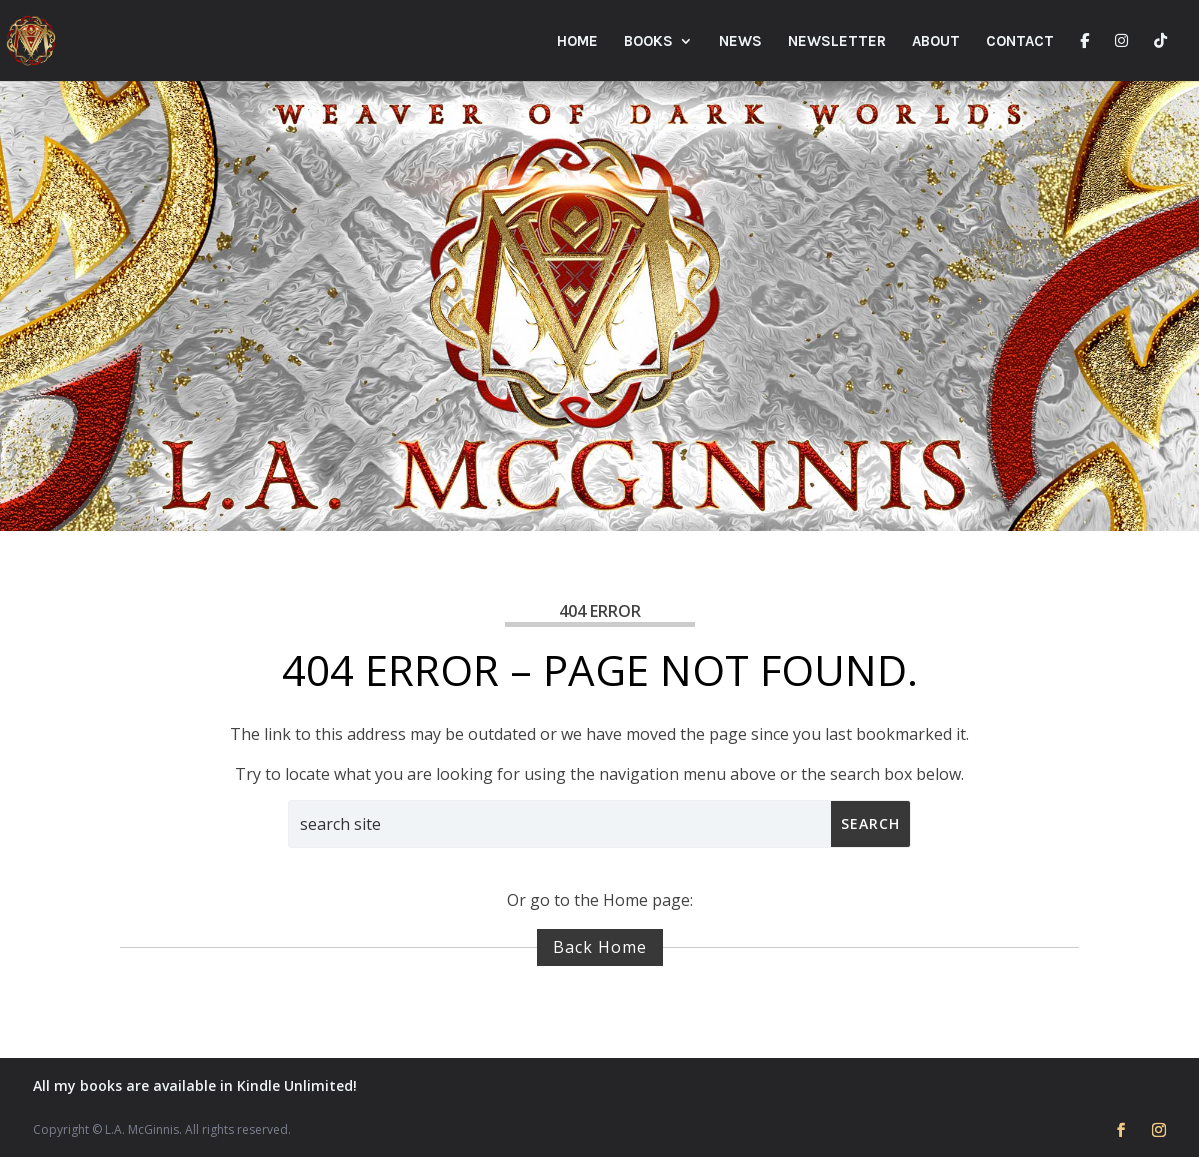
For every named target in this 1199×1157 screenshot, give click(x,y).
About (936, 42)
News (740, 42)
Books (648, 42)
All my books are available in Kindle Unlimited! (195, 1085)
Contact (1020, 42)
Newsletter (837, 42)
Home (577, 42)
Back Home (600, 947)
